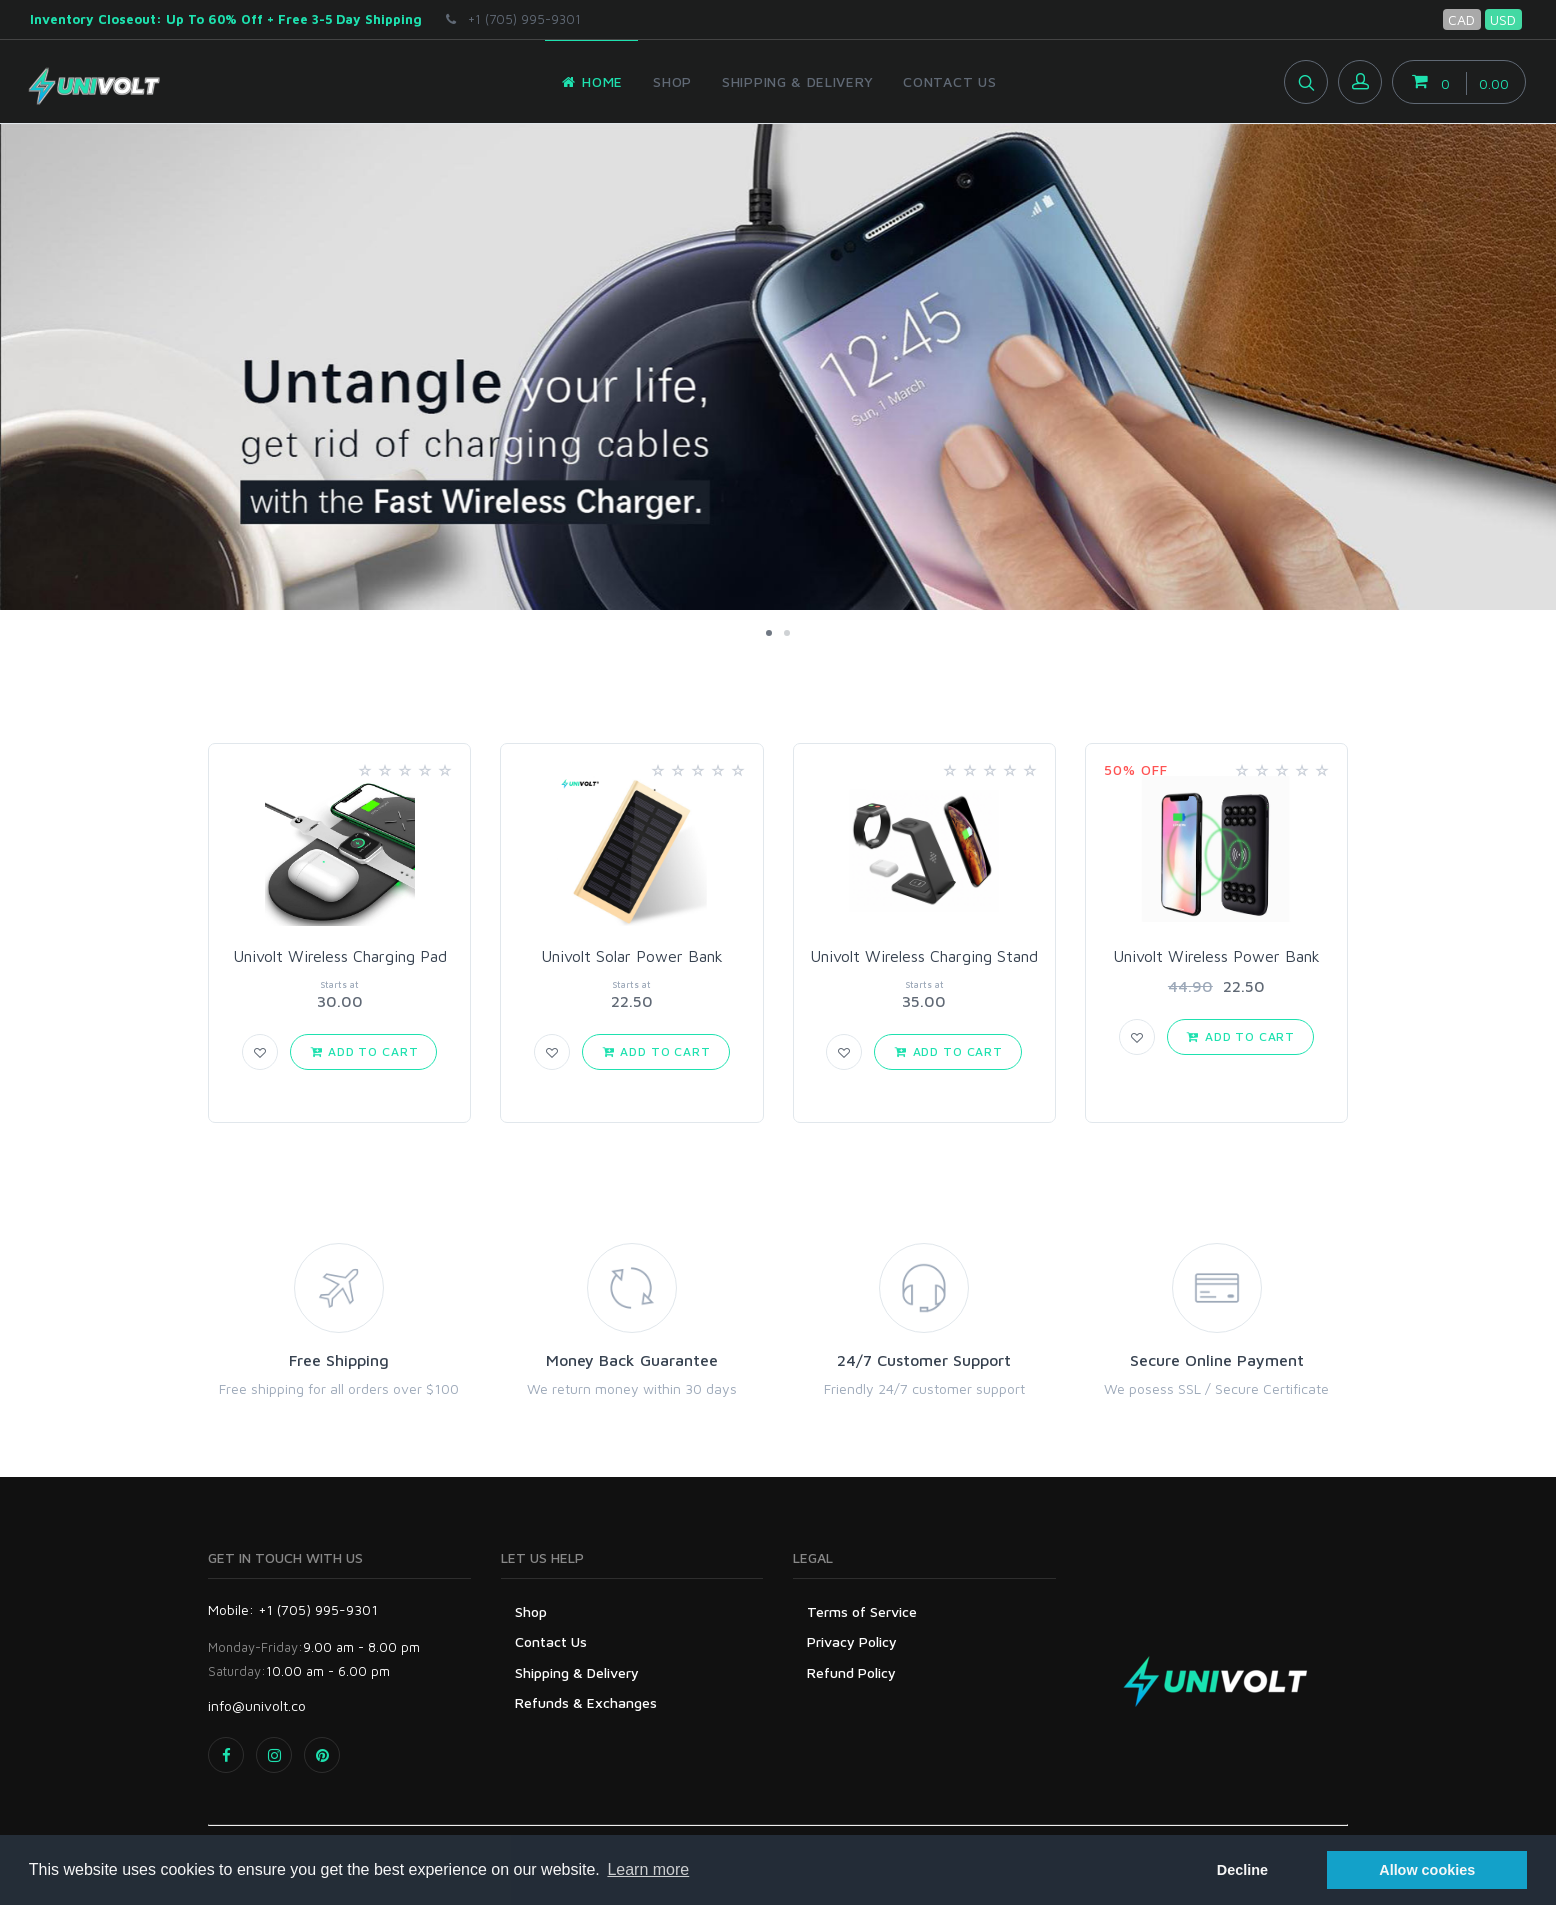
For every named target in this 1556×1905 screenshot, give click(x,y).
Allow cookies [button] (1427, 1870)
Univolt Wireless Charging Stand (924, 956)
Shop (531, 1611)
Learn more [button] (648, 1869)
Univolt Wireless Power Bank (1216, 956)
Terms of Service (862, 1611)
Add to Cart (364, 1051)
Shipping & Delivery (577, 1672)
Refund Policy (851, 1672)
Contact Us (551, 1641)
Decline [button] (1242, 1870)
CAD (1461, 19)
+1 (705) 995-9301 (513, 19)
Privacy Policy (852, 1641)
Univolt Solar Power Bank (632, 956)
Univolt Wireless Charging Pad (340, 956)
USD (1503, 19)
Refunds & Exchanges (586, 1702)
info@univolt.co (257, 1705)
